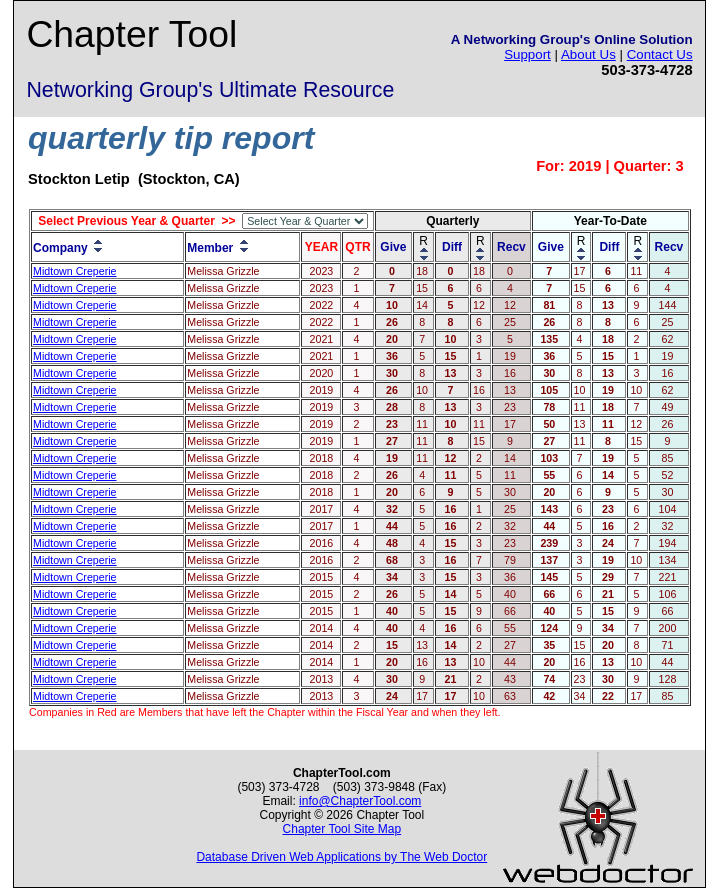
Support (527, 54)
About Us (588, 54)
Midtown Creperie (75, 271)
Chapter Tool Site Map (342, 829)
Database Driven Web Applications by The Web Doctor (341, 857)
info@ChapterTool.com (360, 801)
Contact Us (660, 54)
